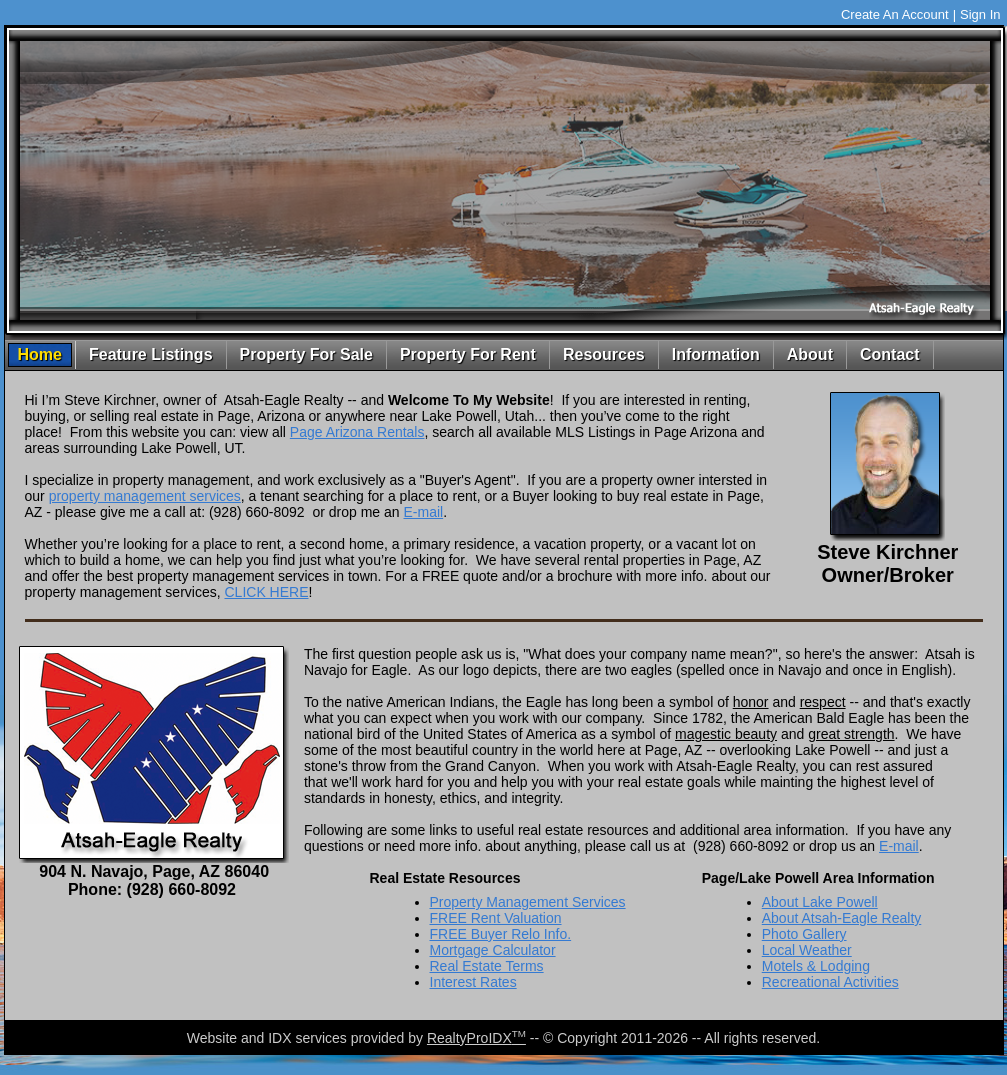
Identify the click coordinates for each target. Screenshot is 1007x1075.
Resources (604, 354)
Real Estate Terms (487, 966)
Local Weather (807, 950)
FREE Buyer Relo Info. (501, 934)
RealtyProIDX (476, 1038)
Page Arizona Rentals (357, 432)
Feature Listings (151, 354)
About (810, 354)
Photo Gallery (804, 934)
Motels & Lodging (816, 966)
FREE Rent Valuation (496, 918)
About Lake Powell (820, 902)
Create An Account (895, 14)
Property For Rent (468, 354)
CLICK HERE (266, 592)
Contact (890, 354)
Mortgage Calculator (493, 950)
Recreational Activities (830, 982)
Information (716, 354)
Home (40, 354)
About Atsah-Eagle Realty (842, 918)
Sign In (980, 14)
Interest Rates (473, 982)
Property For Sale (306, 354)
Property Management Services (528, 902)
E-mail (423, 512)
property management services (145, 496)
